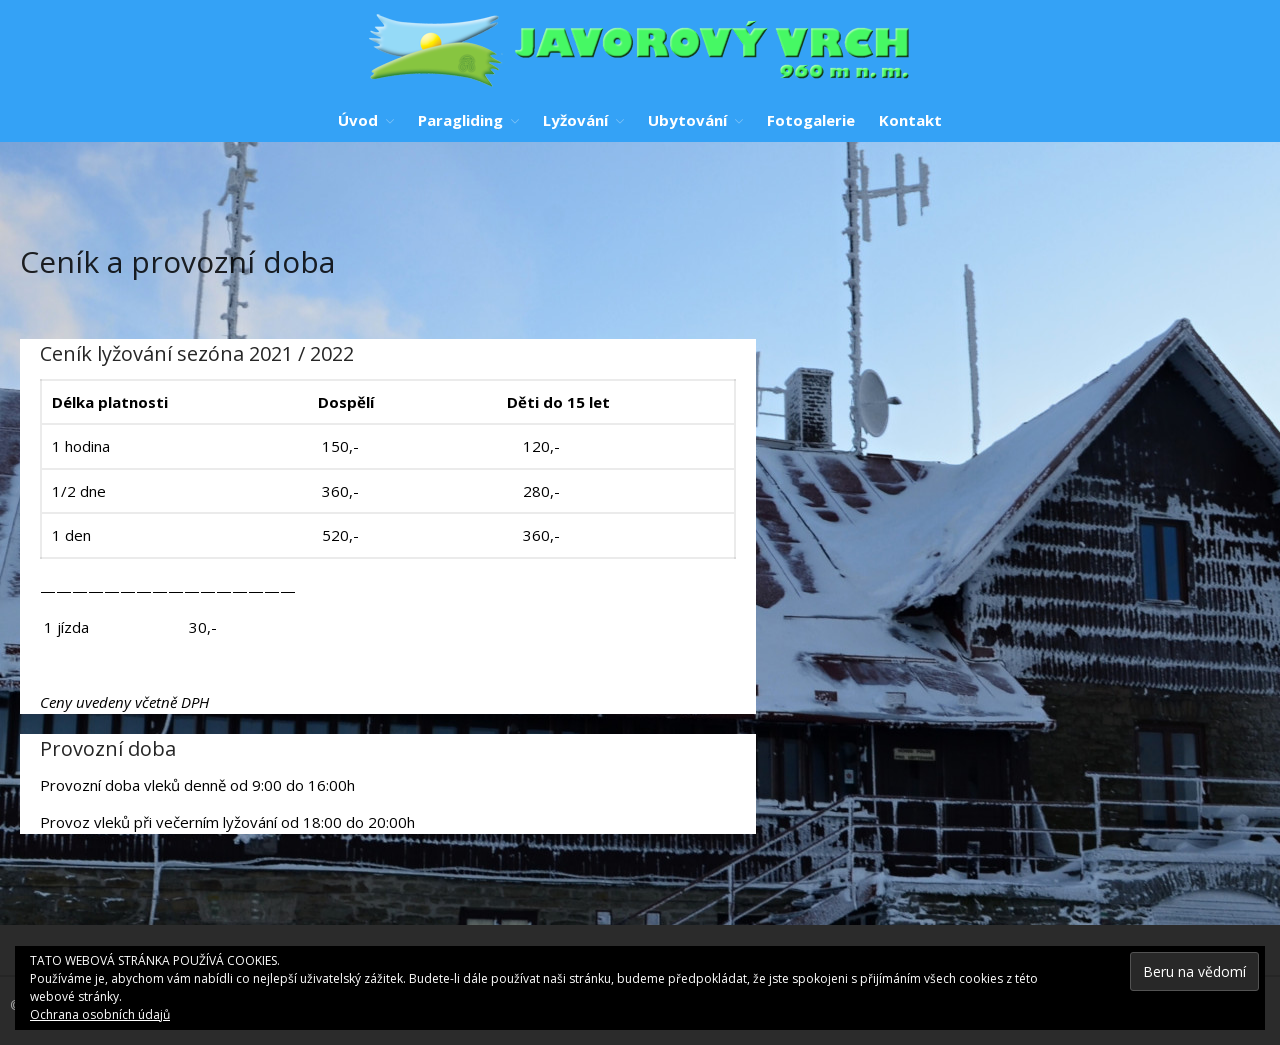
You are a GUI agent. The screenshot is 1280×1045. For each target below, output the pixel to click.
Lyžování (575, 120)
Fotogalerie (811, 120)
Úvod (358, 120)
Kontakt (910, 120)
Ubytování (687, 120)
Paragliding (460, 120)
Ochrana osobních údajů (100, 1014)
